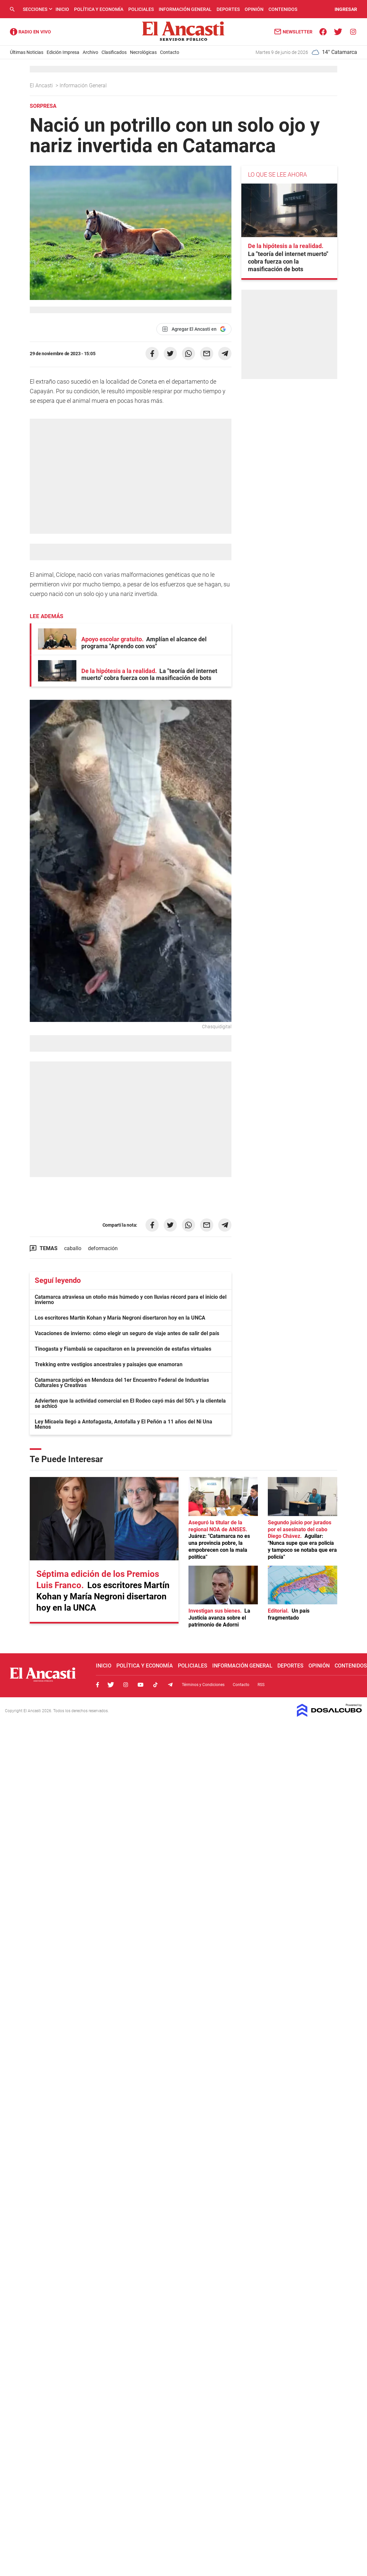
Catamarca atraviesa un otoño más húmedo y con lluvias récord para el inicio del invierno (130, 1299)
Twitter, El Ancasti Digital (110, 1684)
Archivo (90, 52)
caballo (72, 1248)
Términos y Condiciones (203, 1684)
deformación (103, 1248)
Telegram (170, 1684)
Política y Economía (98, 9)
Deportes (228, 9)
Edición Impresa (63, 52)
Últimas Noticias (26, 52)
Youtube (140, 1684)
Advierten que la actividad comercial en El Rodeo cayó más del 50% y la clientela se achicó (130, 1403)
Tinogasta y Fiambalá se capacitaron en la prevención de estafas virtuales (123, 1349)
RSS (261, 1684)
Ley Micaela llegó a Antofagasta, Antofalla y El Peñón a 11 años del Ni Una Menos (123, 1424)
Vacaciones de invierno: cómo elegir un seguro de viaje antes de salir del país (127, 1333)
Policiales (141, 9)
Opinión (254, 9)
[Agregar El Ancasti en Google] (193, 329)
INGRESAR (346, 9)
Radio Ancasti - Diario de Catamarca (30, 31)
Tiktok (155, 1684)
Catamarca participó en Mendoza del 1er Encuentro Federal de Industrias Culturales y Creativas (122, 1382)
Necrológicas (143, 52)
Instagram (125, 1684)
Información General (185, 9)
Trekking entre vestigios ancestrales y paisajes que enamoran (109, 1364)
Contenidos (282, 9)
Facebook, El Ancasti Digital (97, 1684)
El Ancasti (42, 85)
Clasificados (114, 52)
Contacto (169, 52)
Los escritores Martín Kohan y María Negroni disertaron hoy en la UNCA (120, 1318)
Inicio (62, 9)
